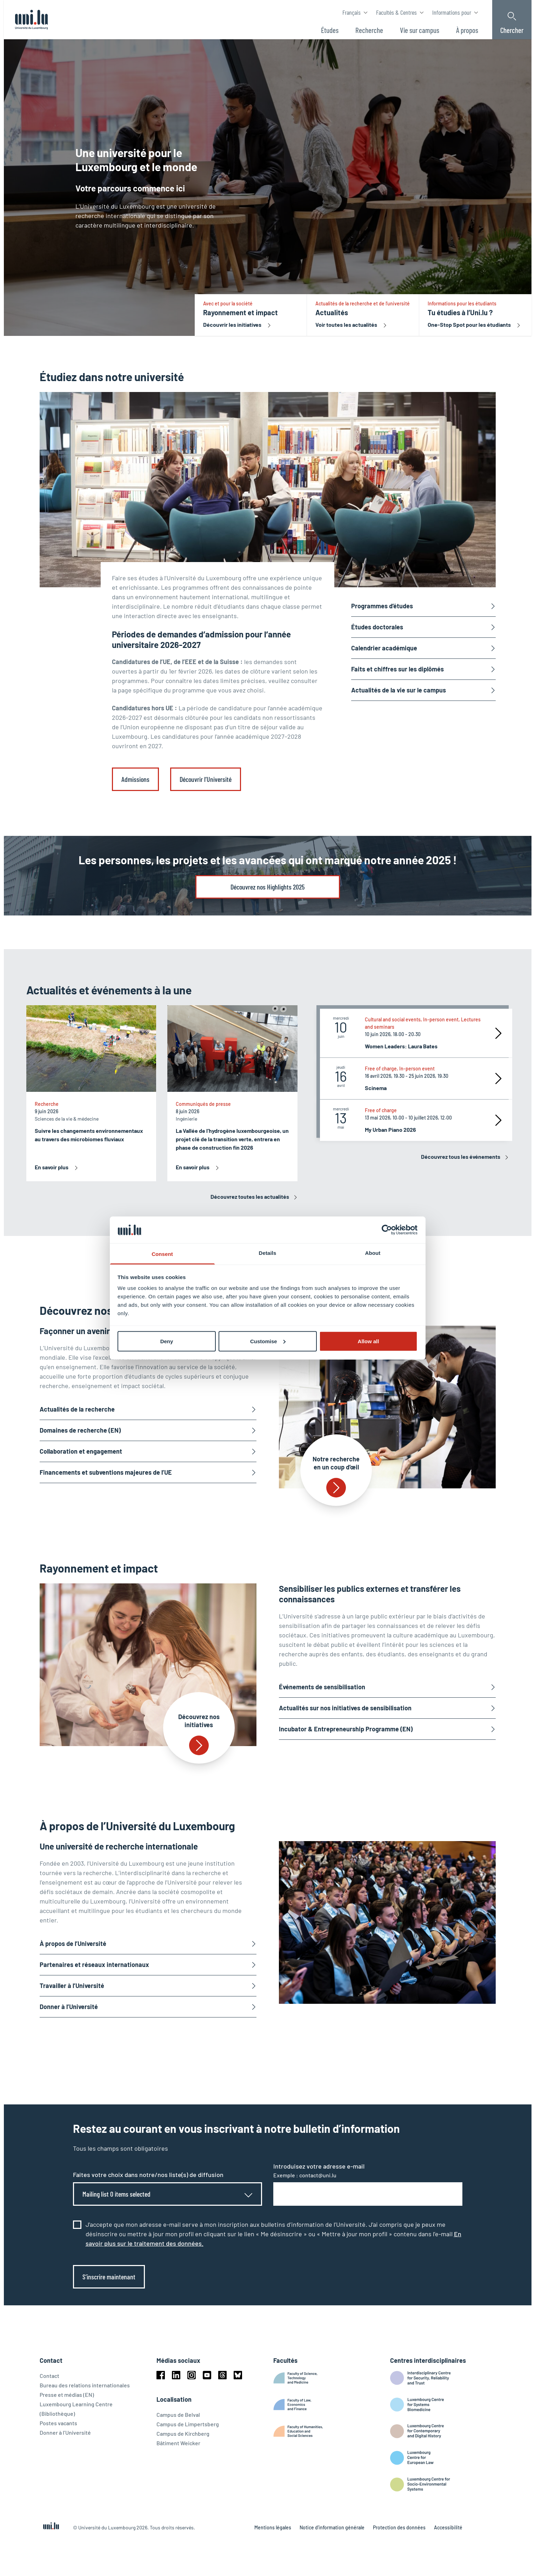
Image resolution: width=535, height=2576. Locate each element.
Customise (268, 1341)
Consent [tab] (162, 1254)
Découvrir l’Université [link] (206, 779)
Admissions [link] (135, 779)
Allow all (368, 1341)
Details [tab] (267, 1253)
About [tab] (373, 1253)
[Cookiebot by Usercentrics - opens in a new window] (386, 1229)
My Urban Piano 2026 (390, 1129)
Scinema (376, 1087)
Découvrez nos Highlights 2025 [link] (267, 887)
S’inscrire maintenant (108, 2276)
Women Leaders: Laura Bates (401, 1046)
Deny (166, 1341)
